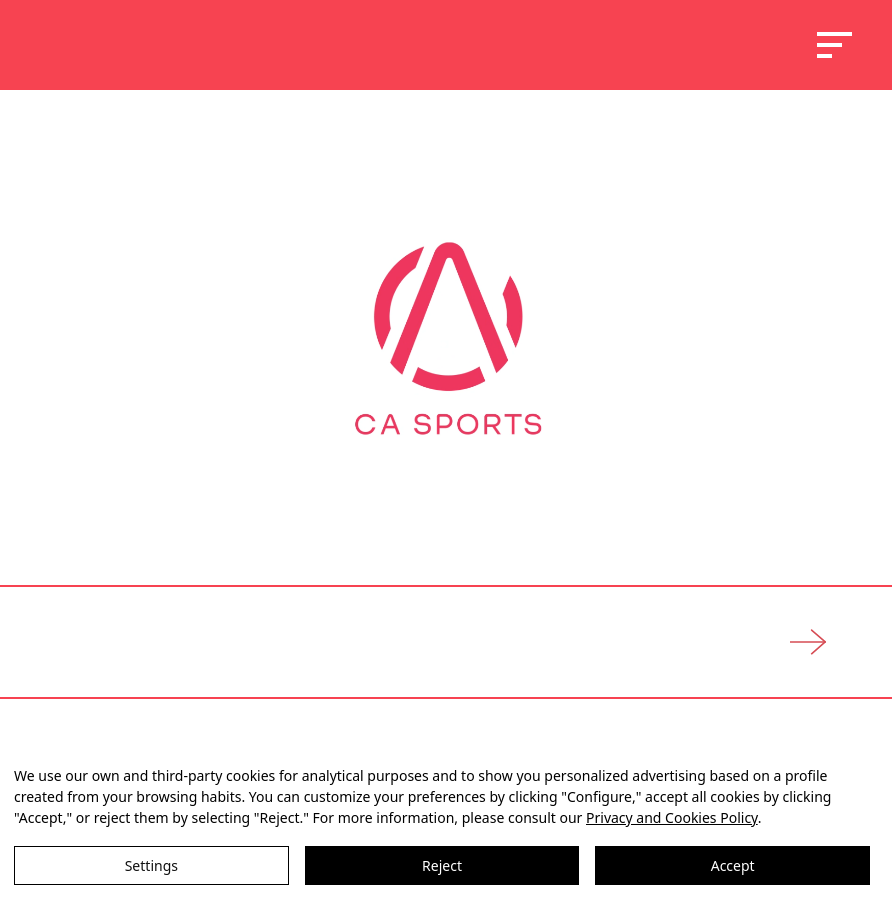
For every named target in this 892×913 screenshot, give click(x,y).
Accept (733, 865)
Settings (151, 865)
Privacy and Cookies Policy (672, 817)
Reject (442, 865)
